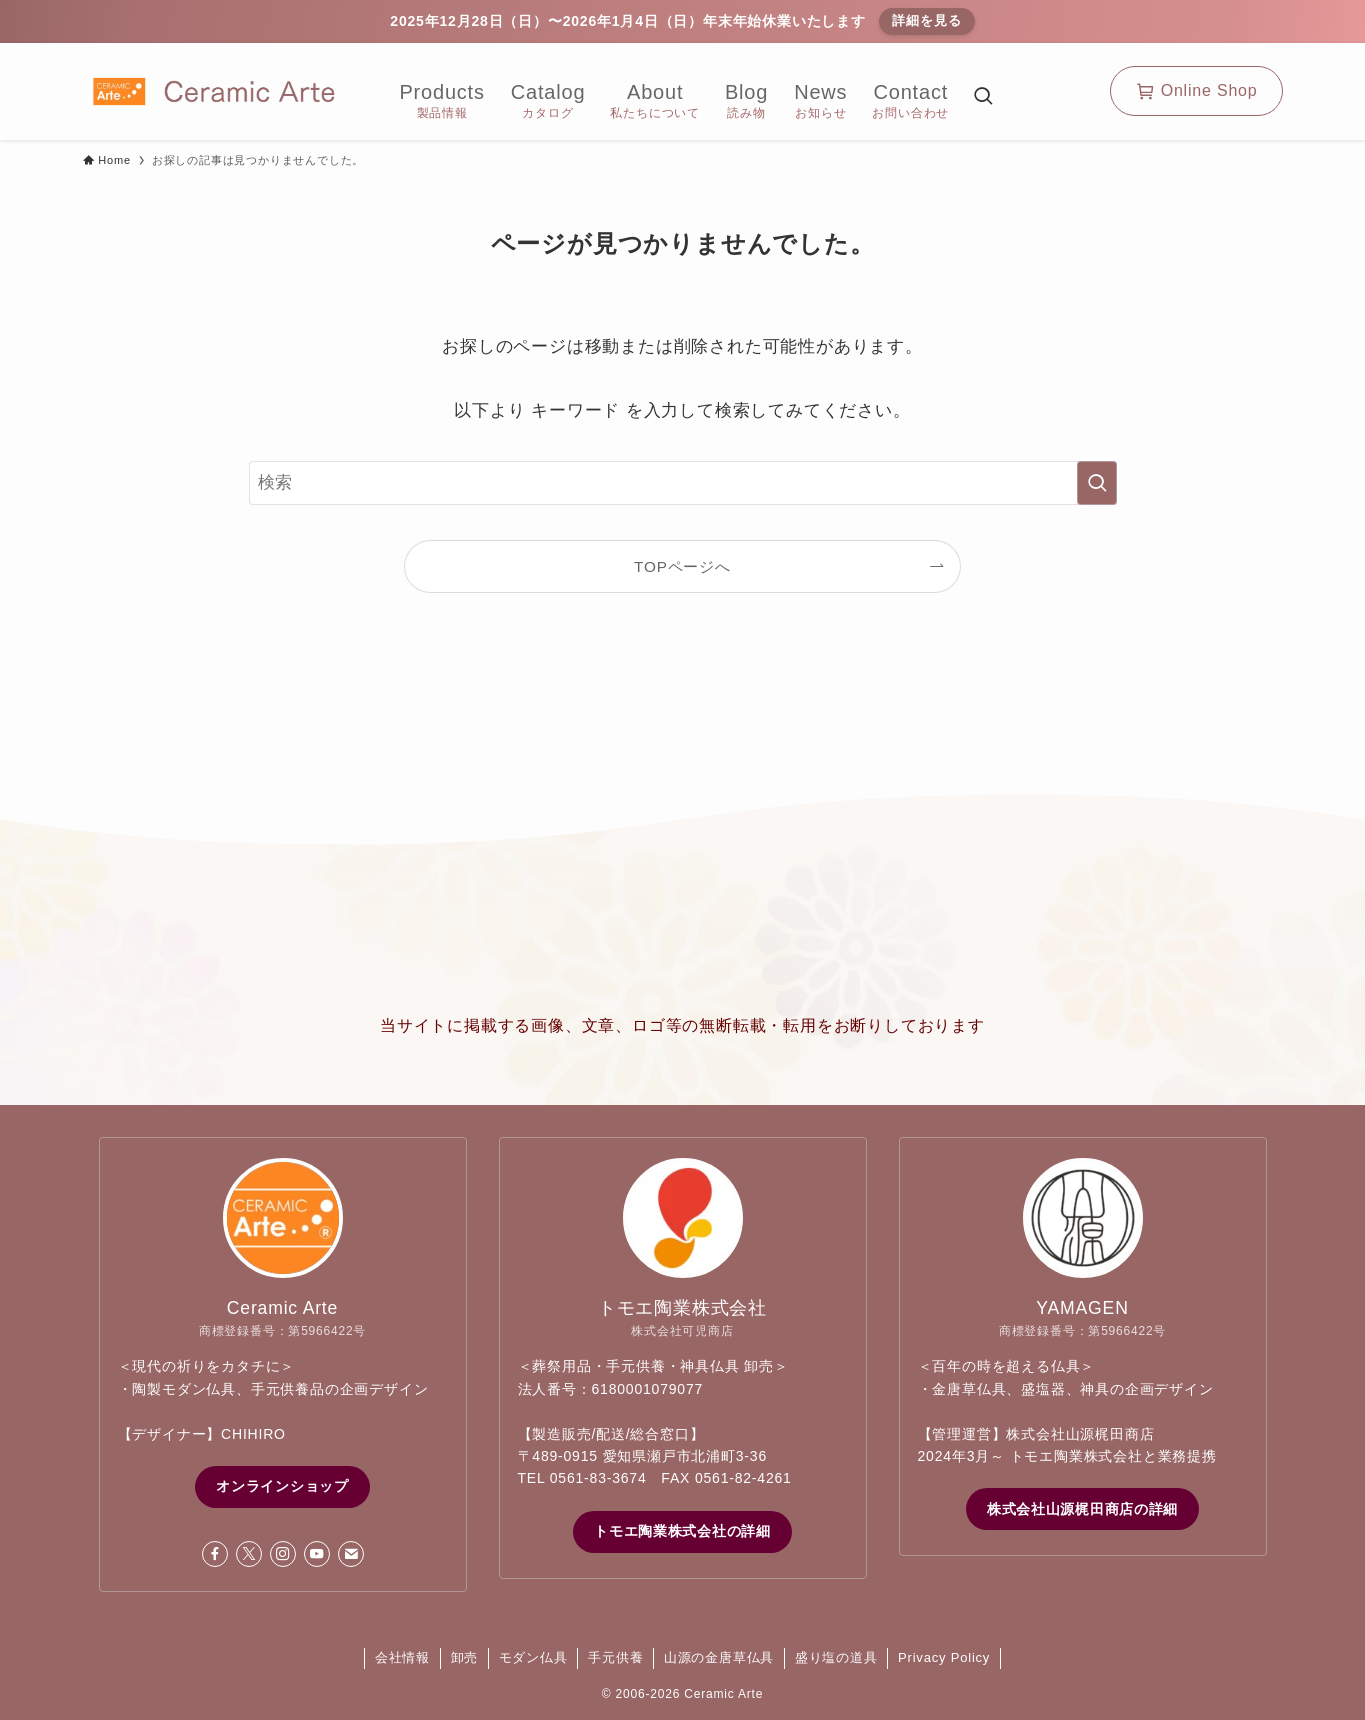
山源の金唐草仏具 (719, 1657)
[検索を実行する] (1097, 483)
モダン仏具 (533, 1657)
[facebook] (215, 1554)
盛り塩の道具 (836, 1657)
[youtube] (317, 1554)
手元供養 (615, 1657)
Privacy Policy (944, 1657)
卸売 (465, 1657)
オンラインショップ (282, 1486)
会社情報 (402, 1657)
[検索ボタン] (983, 98)
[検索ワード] (683, 483)
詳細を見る (926, 20)
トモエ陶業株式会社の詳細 (682, 1531)
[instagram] (283, 1554)
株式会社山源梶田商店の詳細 (1082, 1509)
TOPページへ (682, 566)
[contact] (351, 1554)
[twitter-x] (249, 1554)
